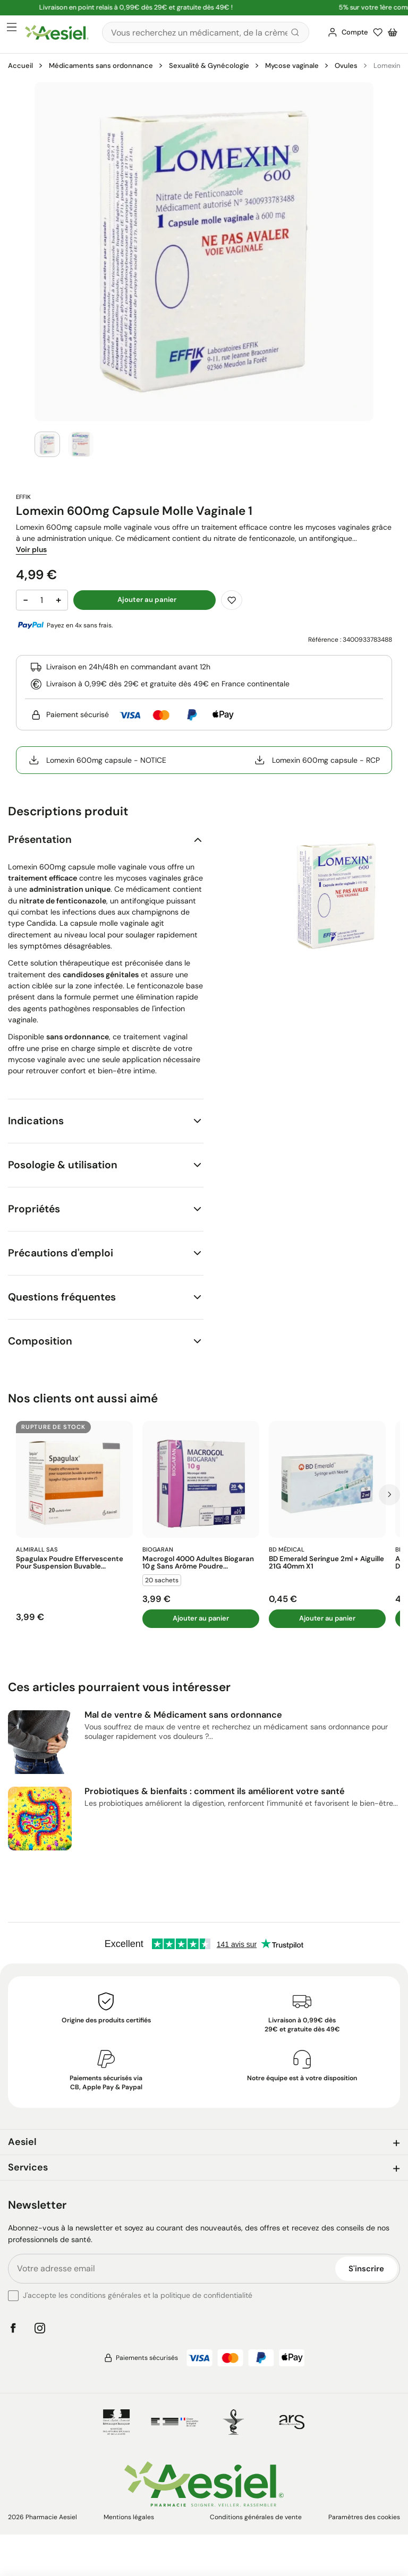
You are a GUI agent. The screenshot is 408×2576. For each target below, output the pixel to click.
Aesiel (22, 2141)
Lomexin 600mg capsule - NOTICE (97, 760)
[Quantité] (42, 600)
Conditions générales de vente (256, 2517)
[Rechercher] (205, 32)
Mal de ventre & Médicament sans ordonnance (183, 1715)
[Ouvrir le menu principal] (11, 27)
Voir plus (31, 549)
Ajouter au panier (201, 1618)
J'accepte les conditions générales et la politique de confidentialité (137, 2295)
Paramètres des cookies (364, 2517)
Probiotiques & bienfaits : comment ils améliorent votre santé (214, 1791)
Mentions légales (129, 2517)
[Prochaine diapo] (389, 1494)
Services (28, 2167)
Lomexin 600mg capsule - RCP (317, 760)
